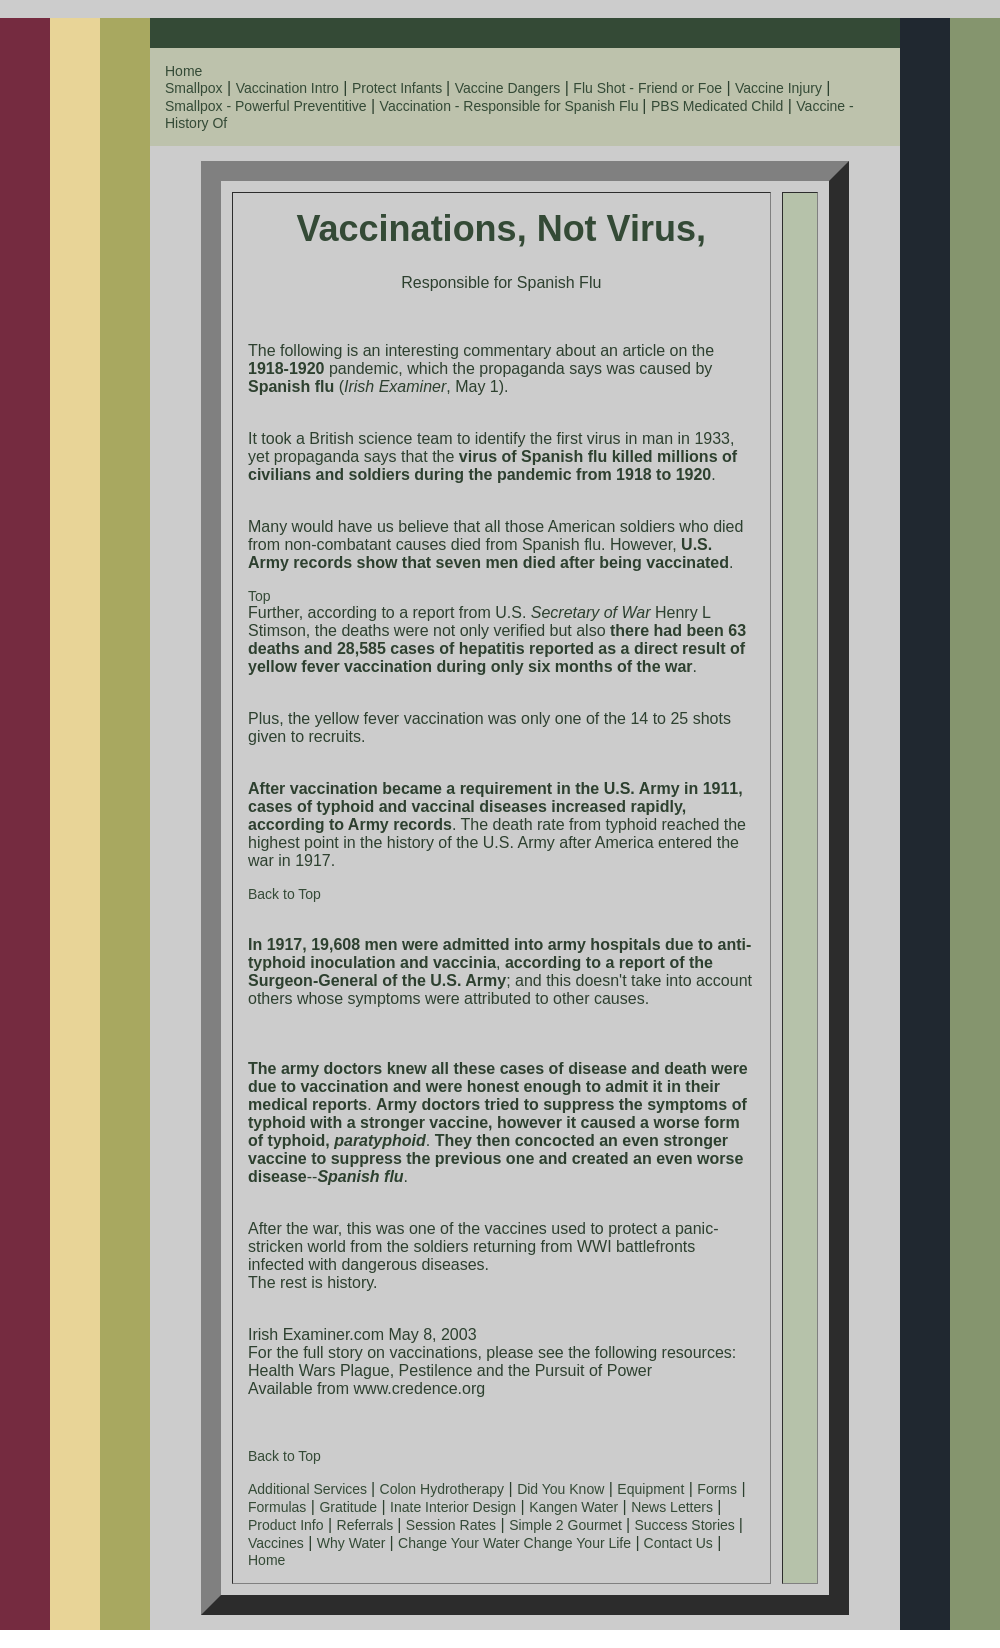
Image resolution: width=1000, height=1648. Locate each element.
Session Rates (451, 1525)
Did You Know (560, 1489)
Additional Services (309, 1489)
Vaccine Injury (778, 88)
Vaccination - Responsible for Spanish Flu (511, 106)
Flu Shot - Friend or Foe (647, 88)
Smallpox (194, 88)
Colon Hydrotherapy (442, 1489)
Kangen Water (573, 1507)
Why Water (353, 1543)
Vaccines (276, 1543)
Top (259, 596)
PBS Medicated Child (717, 106)
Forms (717, 1489)
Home (183, 71)
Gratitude (348, 1507)
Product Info (286, 1525)
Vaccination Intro (287, 88)
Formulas (277, 1507)
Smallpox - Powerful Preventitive (266, 106)
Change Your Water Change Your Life (514, 1543)
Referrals (367, 1525)
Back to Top (284, 894)
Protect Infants (399, 88)
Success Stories (687, 1525)
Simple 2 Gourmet (567, 1525)
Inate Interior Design (453, 1507)
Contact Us (676, 1543)
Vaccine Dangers (508, 88)
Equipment (650, 1489)
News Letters (672, 1507)
